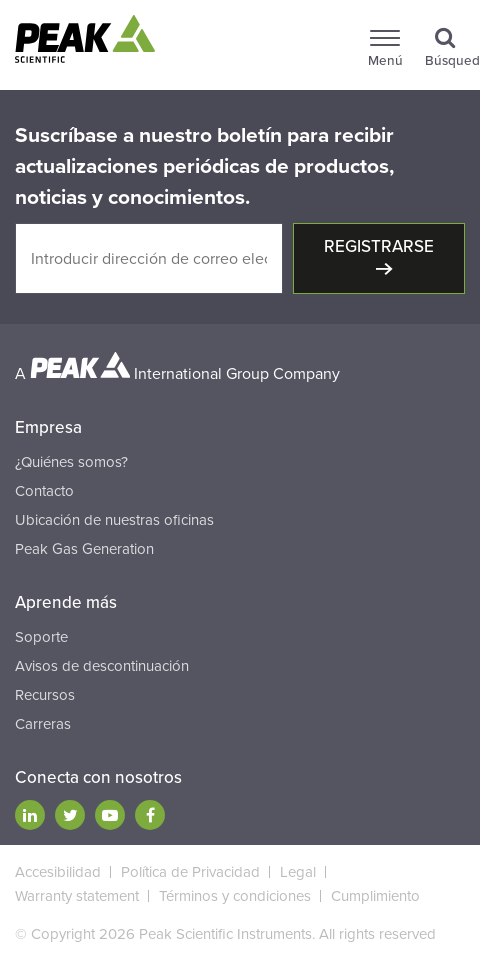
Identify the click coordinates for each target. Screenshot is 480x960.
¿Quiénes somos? (71, 462)
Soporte (41, 637)
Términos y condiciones (235, 896)
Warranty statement (77, 896)
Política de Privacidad (190, 872)
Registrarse (379, 246)
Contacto (44, 491)
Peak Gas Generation (84, 549)
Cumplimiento (375, 896)
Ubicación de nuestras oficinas (114, 520)
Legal (298, 872)
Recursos (45, 695)
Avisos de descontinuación (102, 666)
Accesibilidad (58, 872)
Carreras (43, 724)
